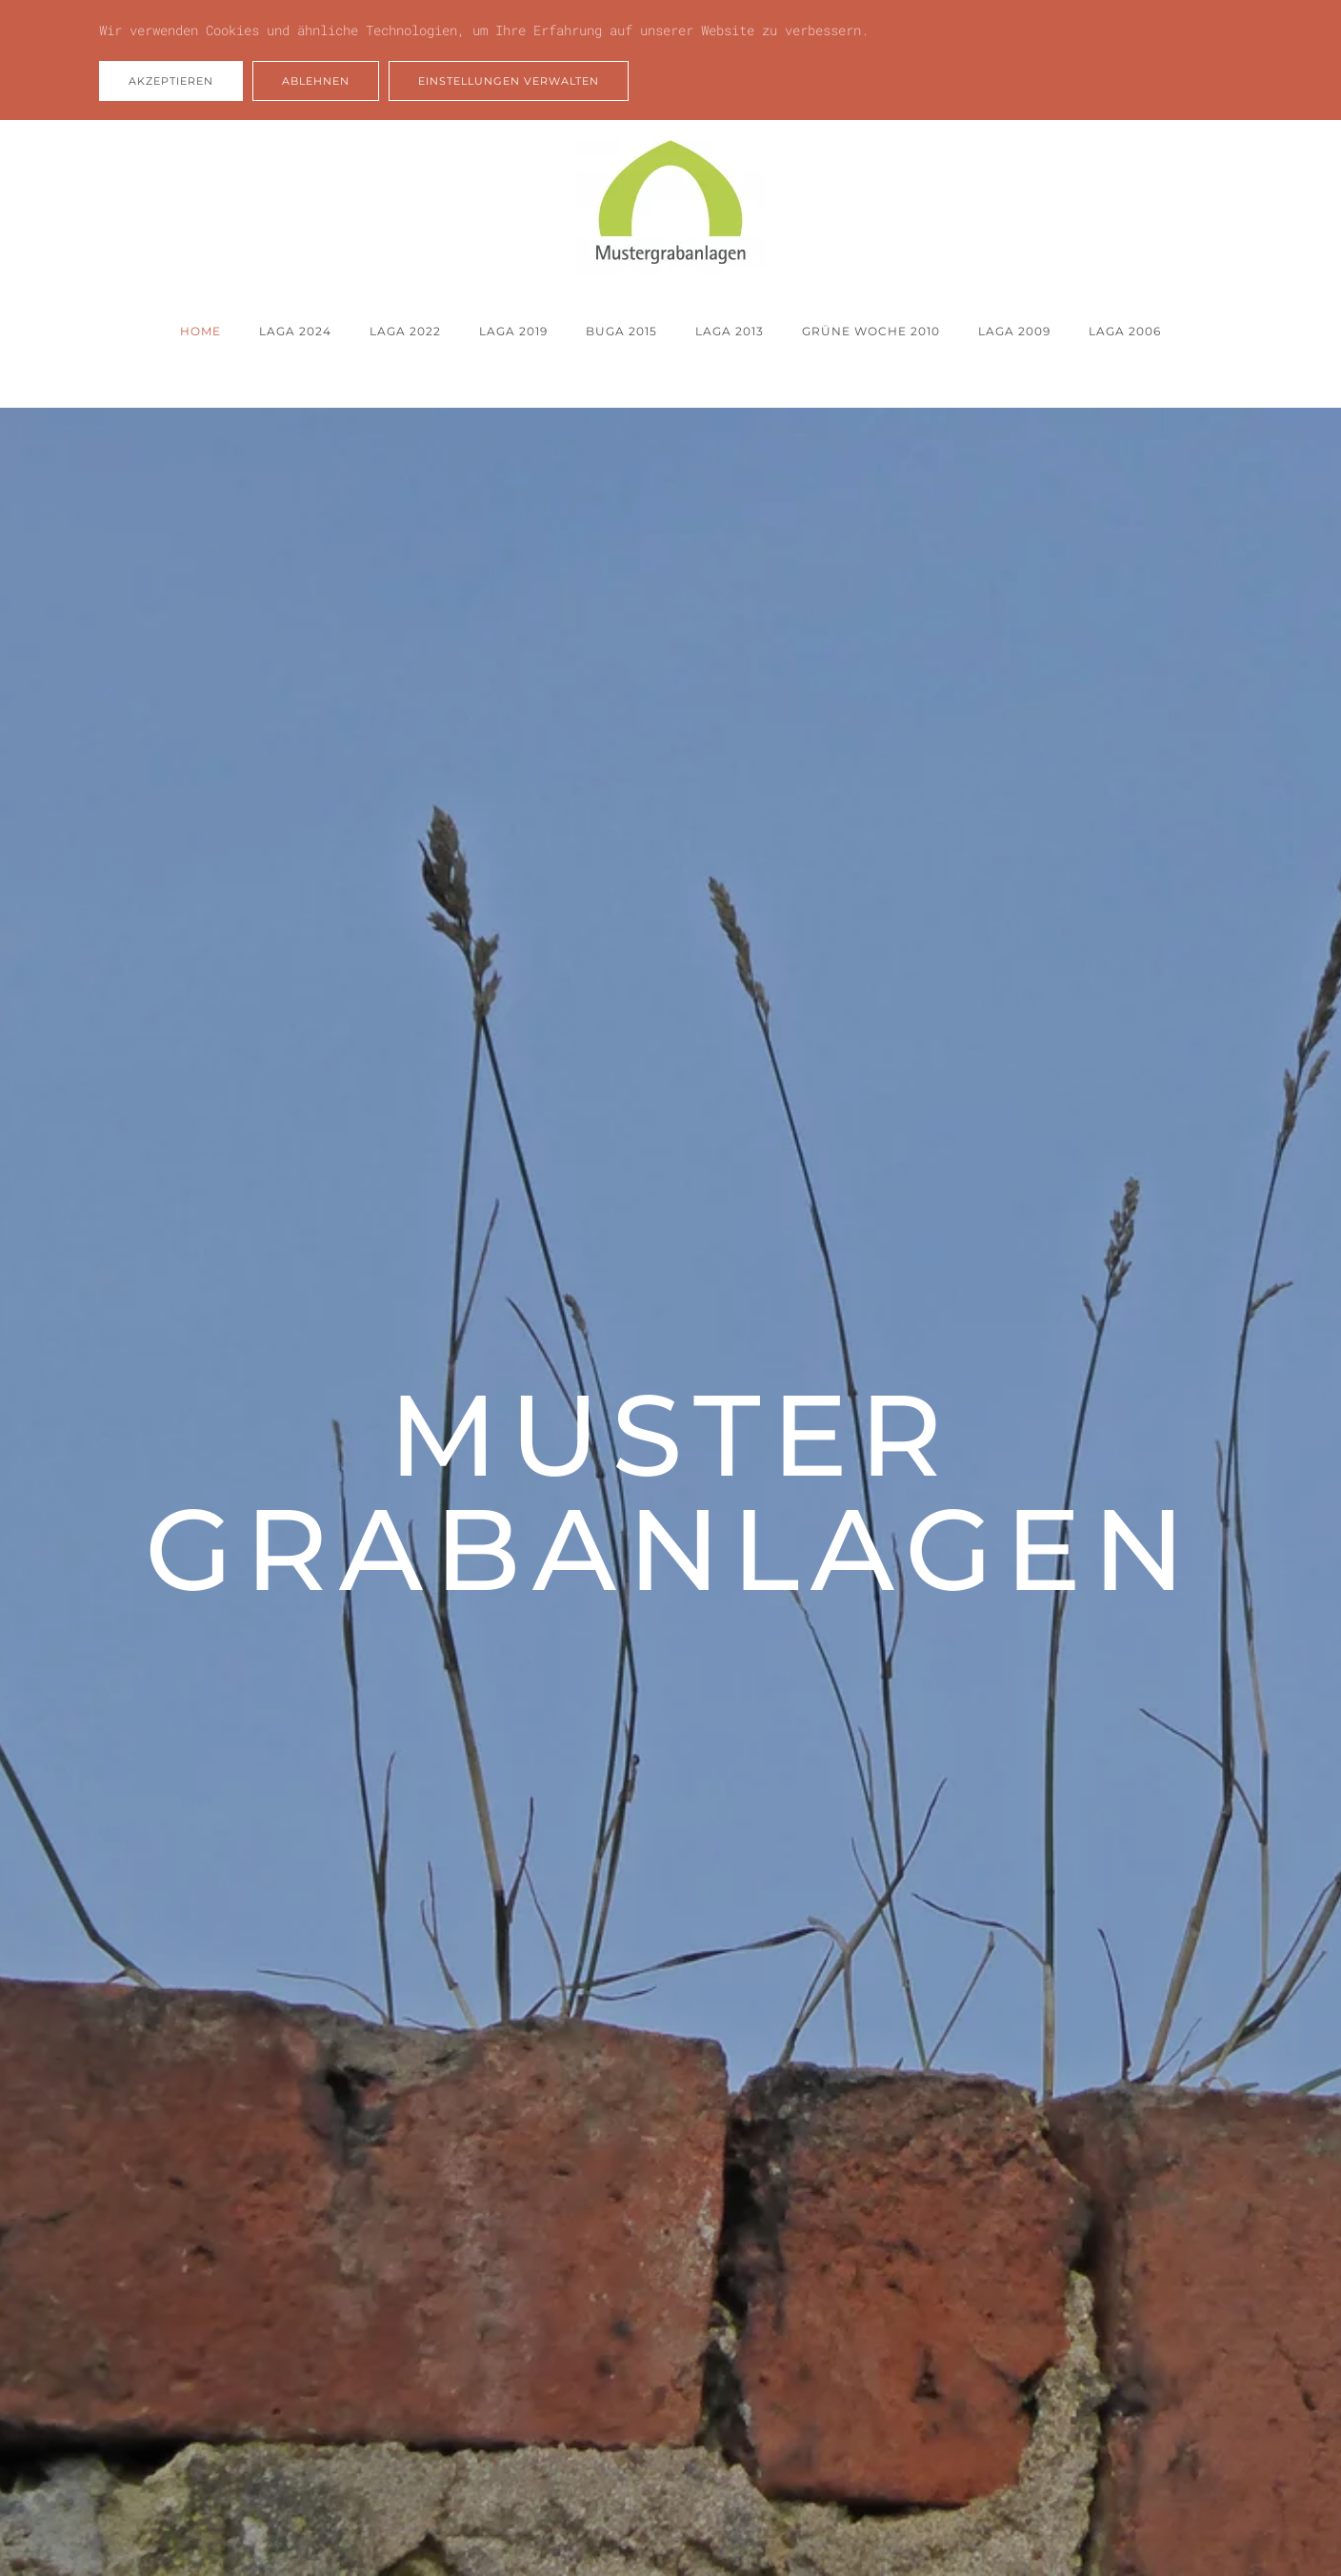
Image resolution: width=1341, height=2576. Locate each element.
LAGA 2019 (513, 331)
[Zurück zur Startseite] (670, 206)
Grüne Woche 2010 (871, 331)
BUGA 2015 (621, 331)
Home (200, 331)
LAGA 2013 (729, 331)
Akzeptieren (171, 81)
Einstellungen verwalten (508, 81)
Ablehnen (316, 81)
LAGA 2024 (295, 331)
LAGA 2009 (1014, 331)
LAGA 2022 (405, 331)
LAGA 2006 (1125, 331)
